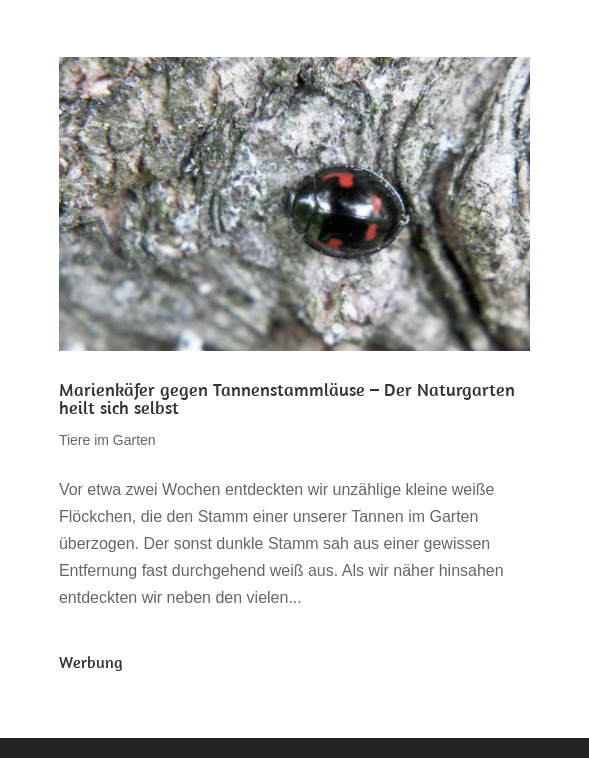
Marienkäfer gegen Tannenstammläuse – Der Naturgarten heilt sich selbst (287, 398)
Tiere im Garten (107, 440)
